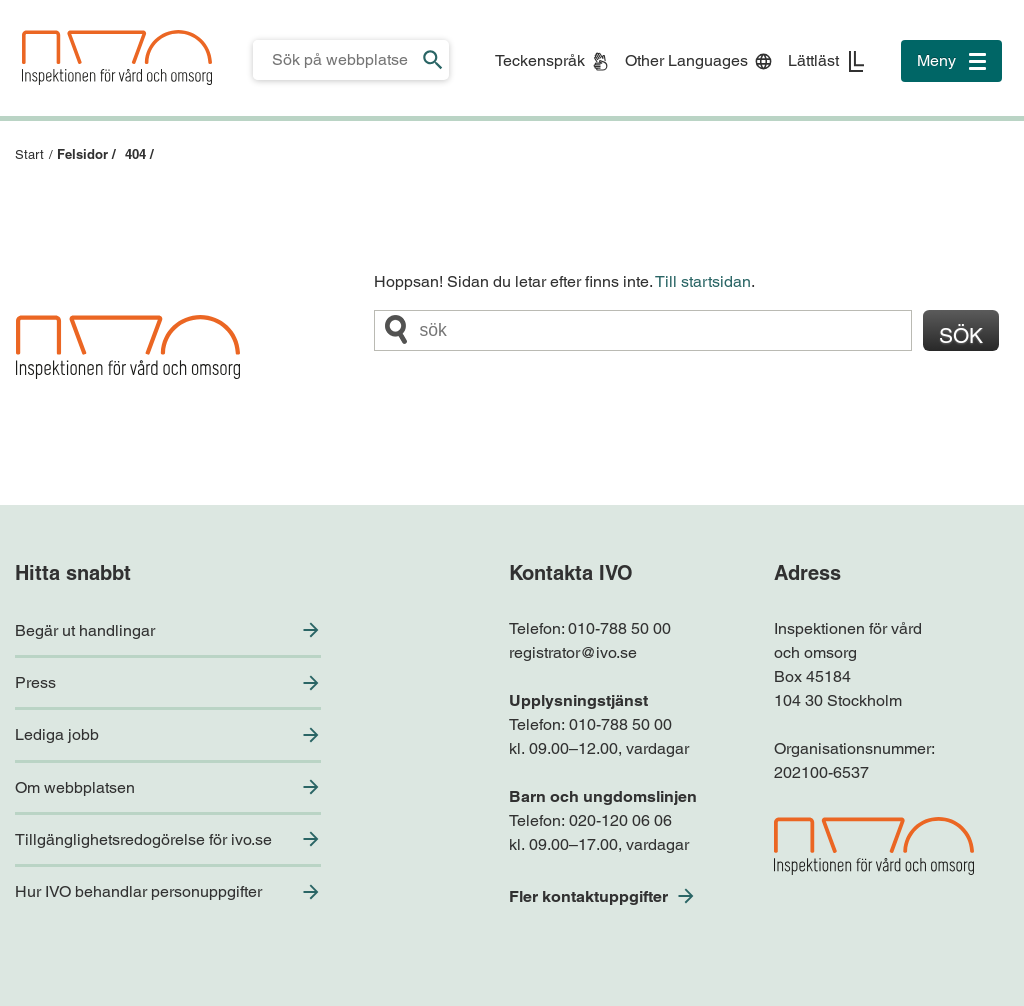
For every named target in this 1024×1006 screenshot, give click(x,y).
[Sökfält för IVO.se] (334, 60)
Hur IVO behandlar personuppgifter (138, 891)
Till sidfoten (21, 0)
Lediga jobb (57, 734)
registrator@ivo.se (573, 652)
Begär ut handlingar (85, 630)
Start (29, 154)
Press (35, 682)
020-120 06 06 (620, 820)
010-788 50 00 (619, 628)
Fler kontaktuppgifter (588, 896)
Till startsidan (703, 281)
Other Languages (686, 60)
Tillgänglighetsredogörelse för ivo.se (143, 839)
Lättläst (813, 60)
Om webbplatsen (75, 787)
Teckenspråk (540, 60)
